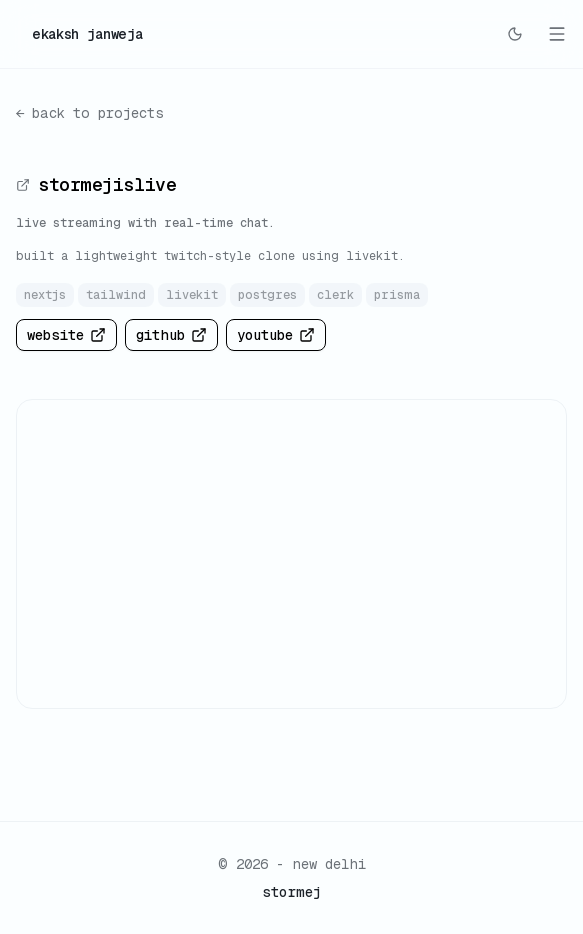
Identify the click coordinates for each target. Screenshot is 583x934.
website (66, 335)
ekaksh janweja (87, 34)
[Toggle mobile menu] (557, 34)
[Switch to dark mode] (515, 34)
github (171, 335)
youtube (276, 335)
